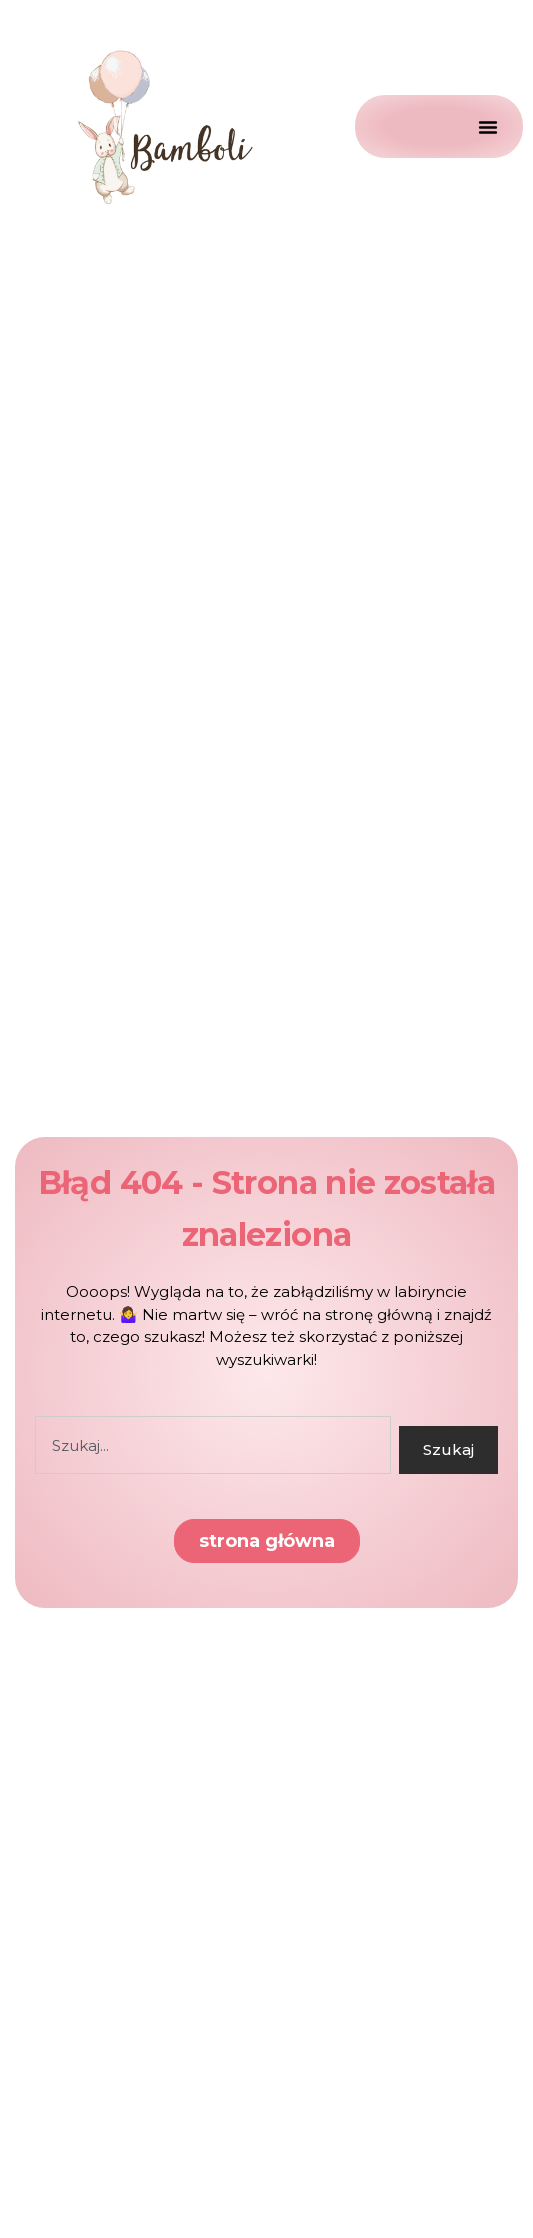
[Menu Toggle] (439, 126)
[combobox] (213, 1445)
